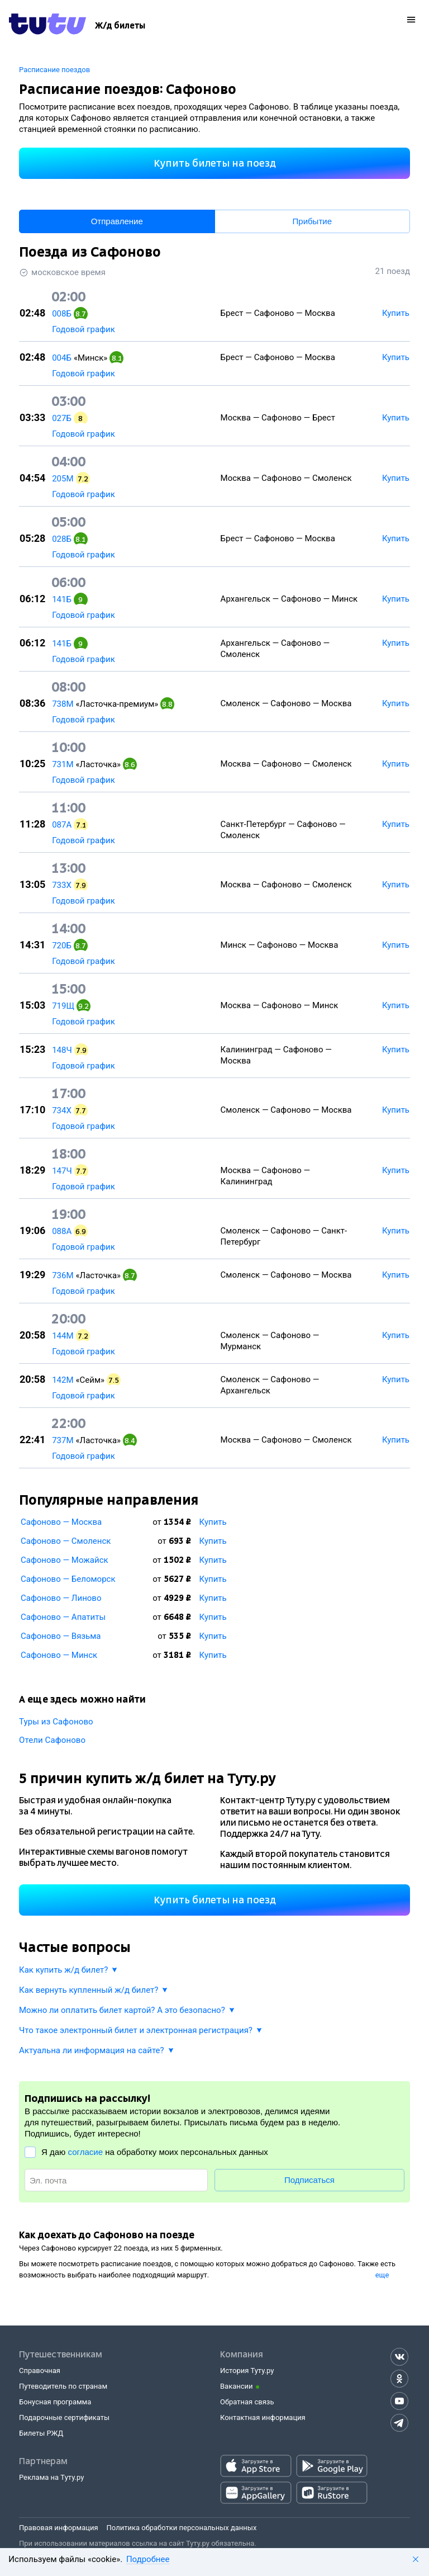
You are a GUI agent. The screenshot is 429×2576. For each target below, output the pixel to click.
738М (62, 704)
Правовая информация (58, 2527)
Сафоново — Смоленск (66, 1541)
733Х (62, 885)
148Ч (62, 1050)
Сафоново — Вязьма (61, 1636)
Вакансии (236, 2386)
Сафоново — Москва (61, 1522)
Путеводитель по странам (63, 2386)
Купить (213, 1522)
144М (62, 1336)
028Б (62, 539)
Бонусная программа (55, 2402)
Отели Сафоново (52, 1740)
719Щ (63, 1006)
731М (62, 764)
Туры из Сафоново (56, 1722)
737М (62, 1440)
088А (62, 1231)
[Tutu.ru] (47, 25)
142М (62, 1380)
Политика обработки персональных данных (182, 2527)
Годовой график (83, 329)
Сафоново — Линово (61, 1598)
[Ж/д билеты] (120, 25)
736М (62, 1275)
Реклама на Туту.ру (51, 2477)
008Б (62, 314)
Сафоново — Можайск (64, 1560)
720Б (62, 945)
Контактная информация (263, 2417)
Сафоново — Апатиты (63, 1617)
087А (62, 825)
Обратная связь (247, 2402)
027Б (62, 418)
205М (62, 479)
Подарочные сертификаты (64, 2417)
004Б (62, 358)
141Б (62, 599)
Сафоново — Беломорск (68, 1579)
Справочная (39, 2370)
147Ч (62, 1171)
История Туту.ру (247, 2370)
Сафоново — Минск (59, 1655)
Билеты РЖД (41, 2433)
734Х (62, 1110)
